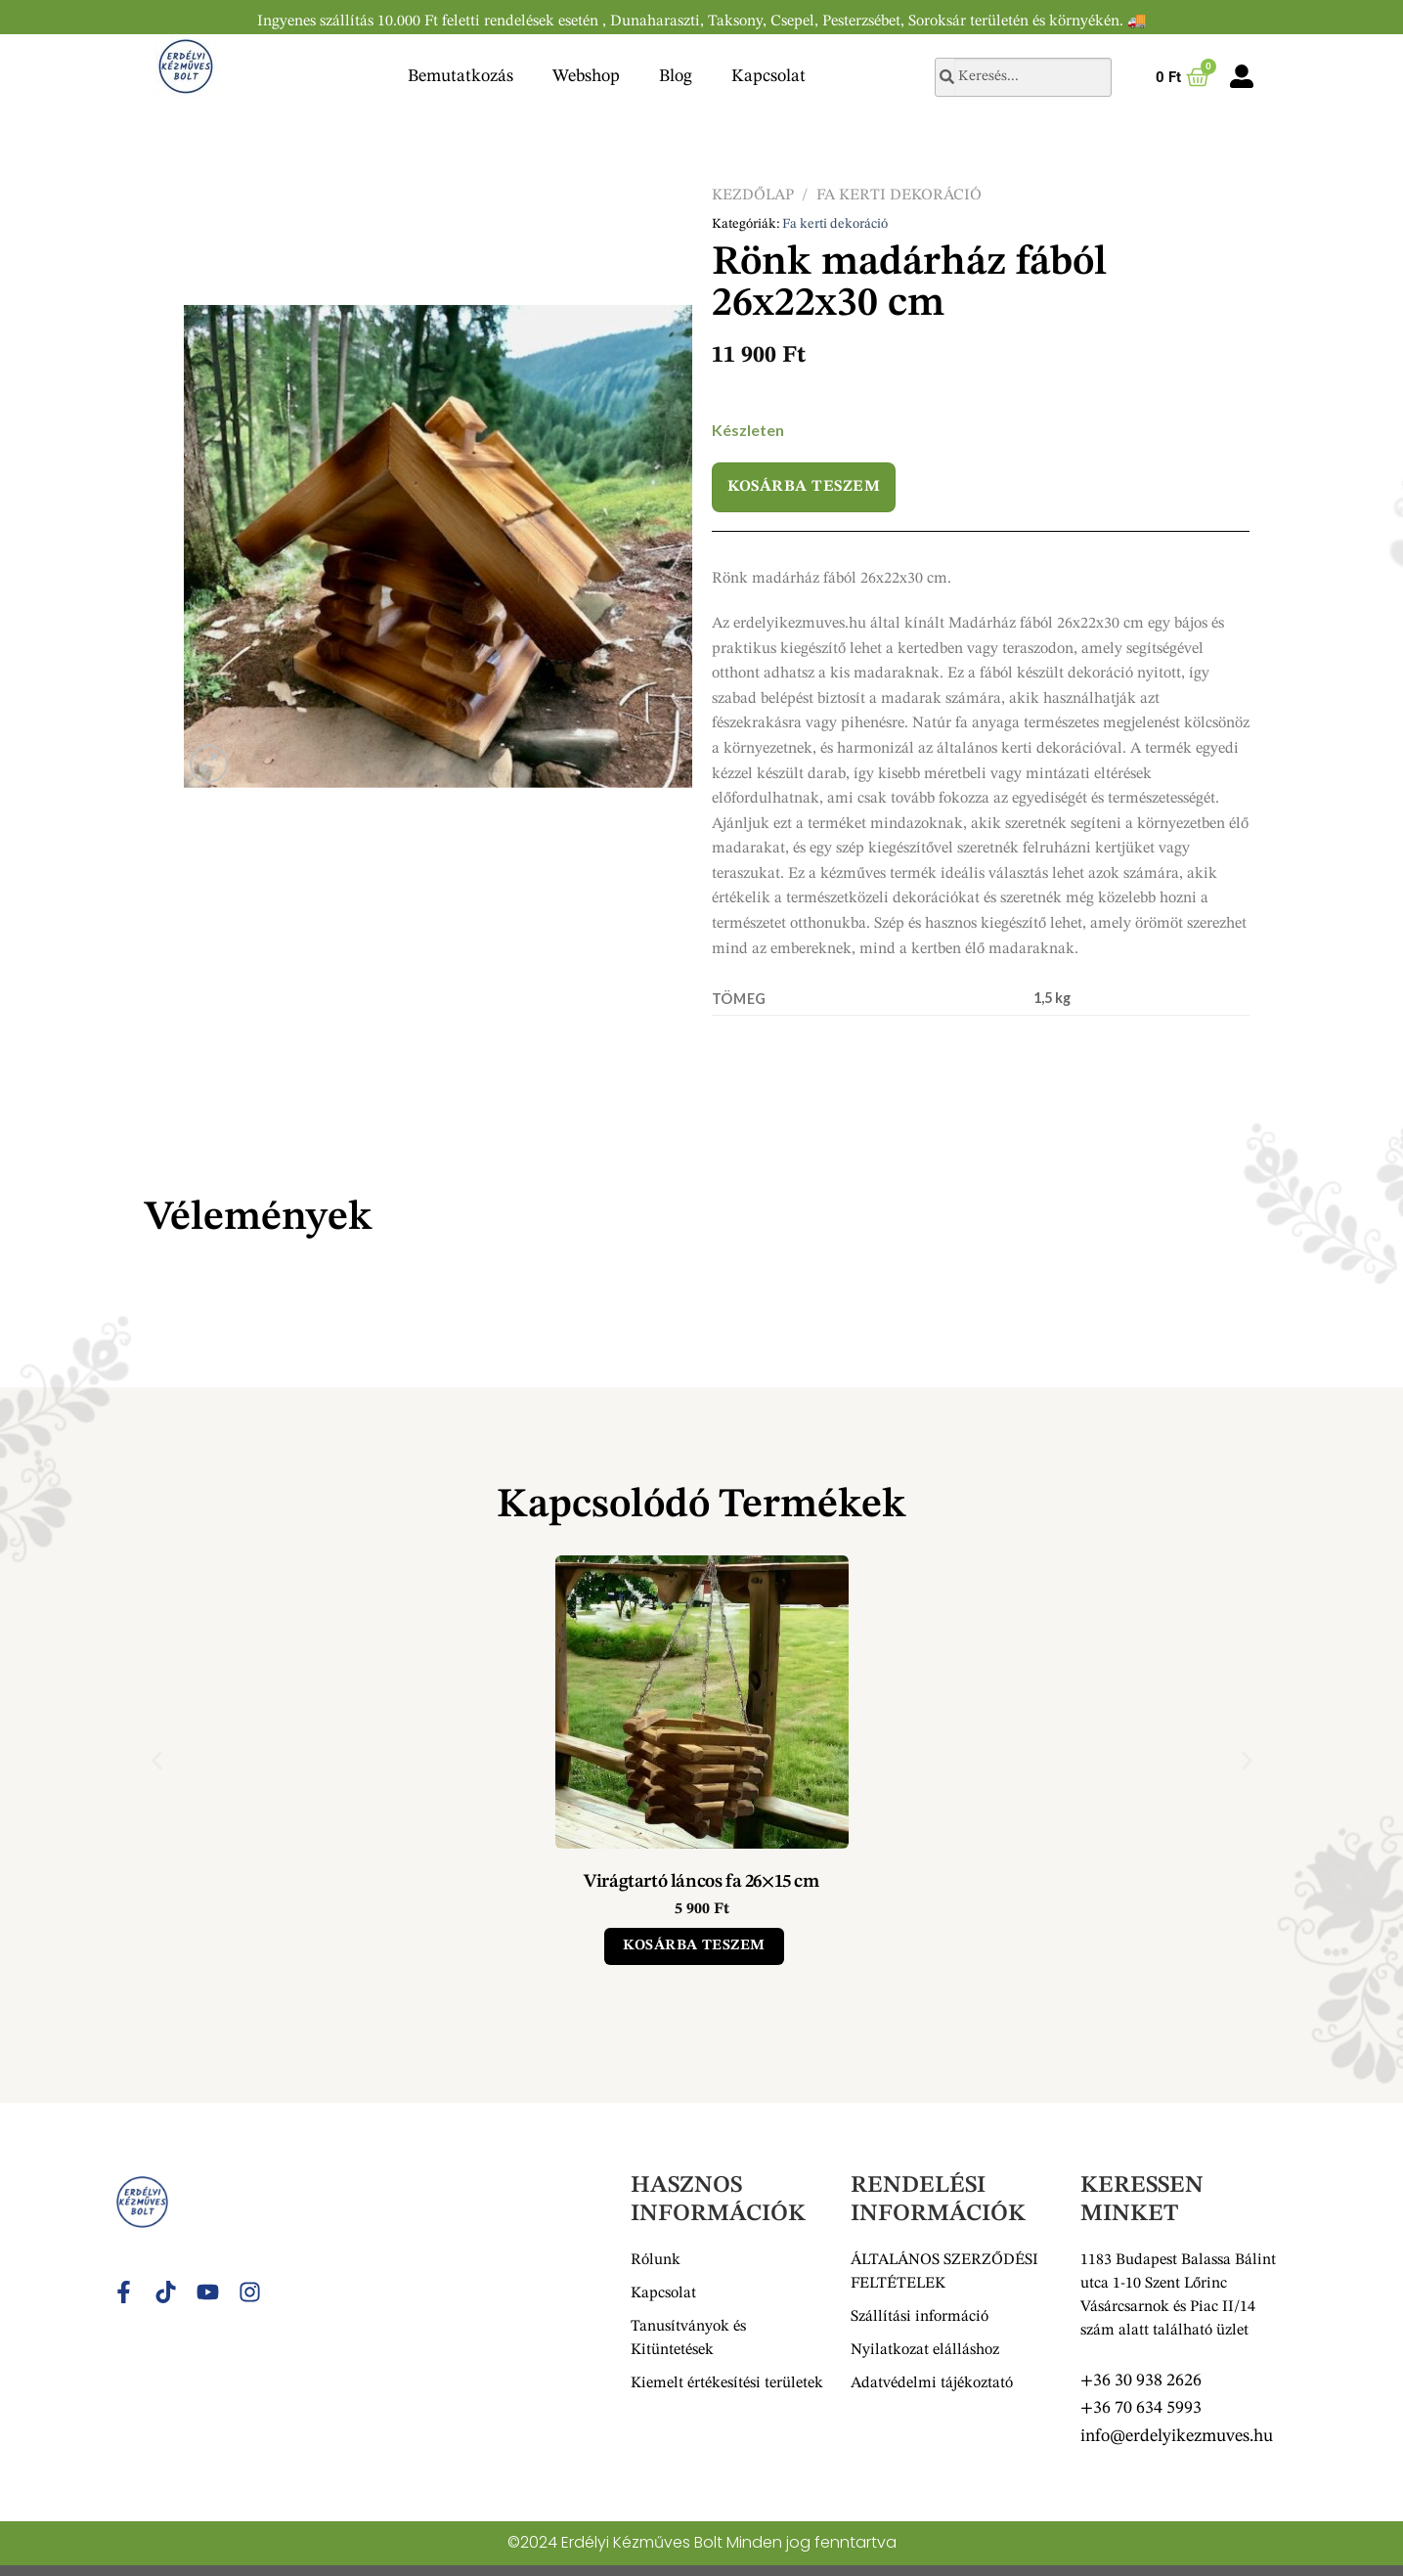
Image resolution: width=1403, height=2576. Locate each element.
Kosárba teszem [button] (694, 1946)
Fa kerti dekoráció (899, 195)
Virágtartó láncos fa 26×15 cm (701, 1882)
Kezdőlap (753, 195)
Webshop (586, 76)
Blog (675, 76)
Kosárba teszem (804, 487)
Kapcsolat (768, 76)
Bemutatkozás (460, 76)
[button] (157, 1760)
